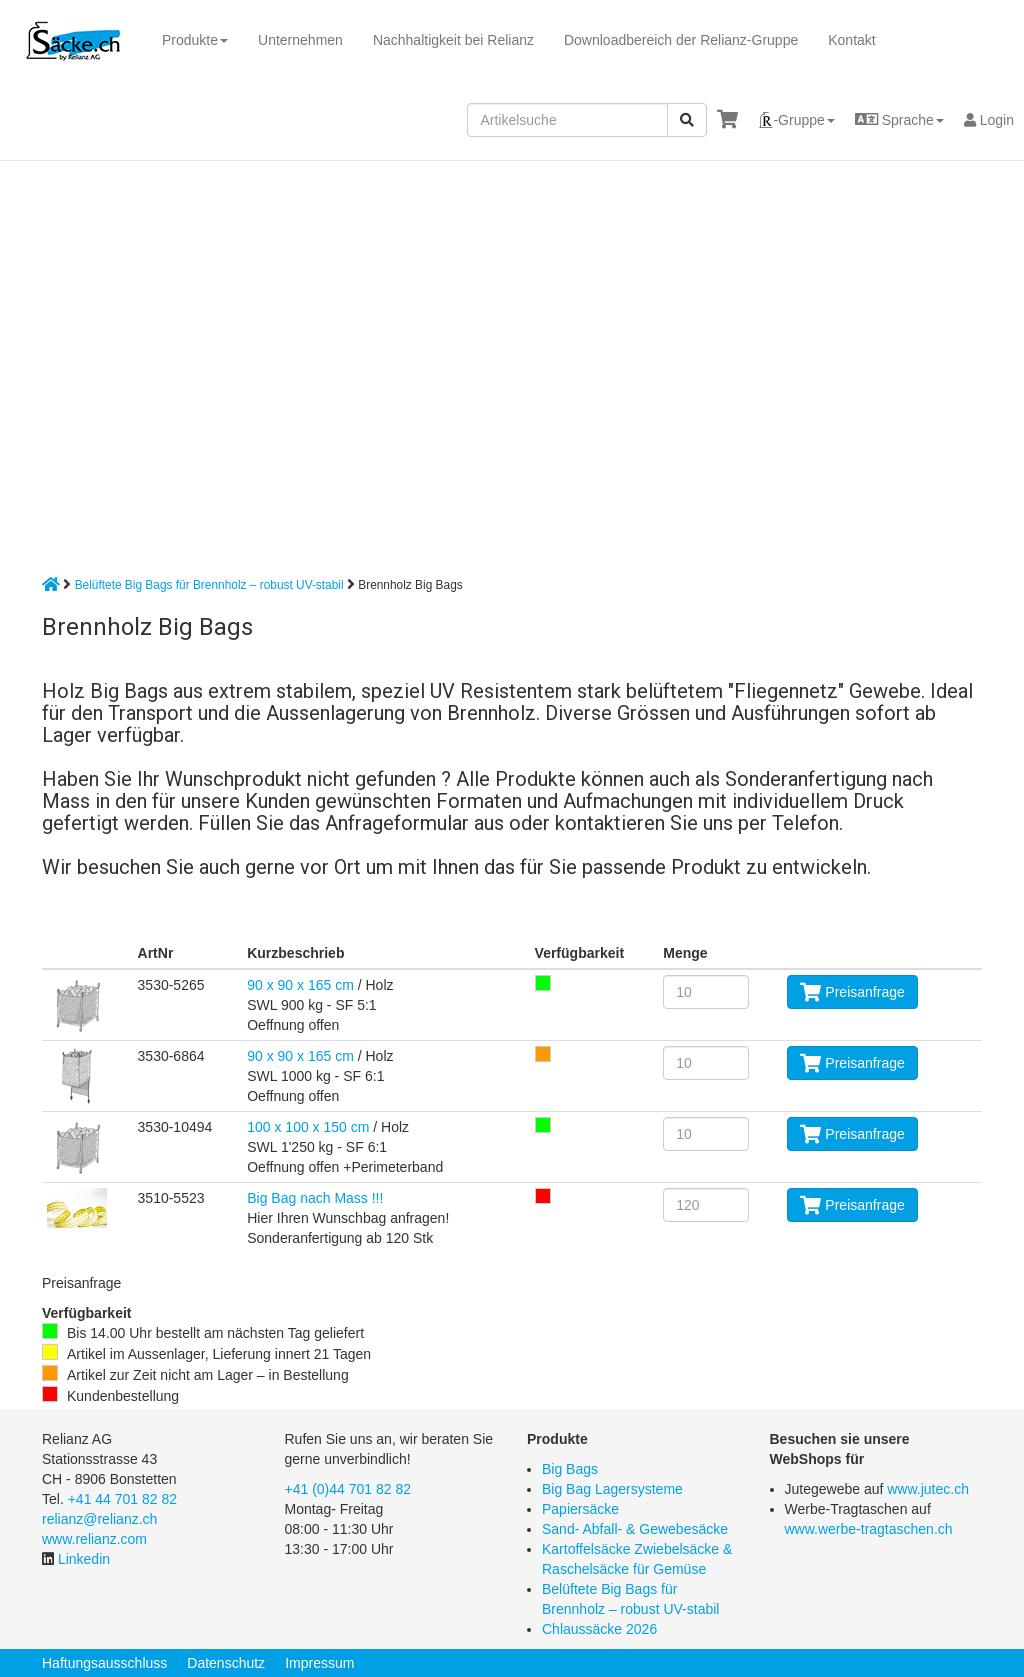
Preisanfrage (852, 992)
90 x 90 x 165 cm (300, 985)
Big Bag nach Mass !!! (315, 1198)
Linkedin (84, 1559)
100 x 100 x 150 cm (308, 1127)
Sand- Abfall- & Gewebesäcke (635, 1529)
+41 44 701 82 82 (122, 1499)
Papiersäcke (580, 1509)
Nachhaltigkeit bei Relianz (453, 40)
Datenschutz (226, 1663)
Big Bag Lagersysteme (612, 1489)
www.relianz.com (94, 1539)
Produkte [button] (195, 40)
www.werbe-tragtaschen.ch (869, 1529)
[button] (796, 120)
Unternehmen (300, 40)
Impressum (319, 1663)
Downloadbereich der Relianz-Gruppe (681, 40)
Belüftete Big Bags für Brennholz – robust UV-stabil (209, 585)
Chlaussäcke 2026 (599, 1629)
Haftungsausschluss (104, 1663)
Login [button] (989, 120)
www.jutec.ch (928, 1489)
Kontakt (851, 40)
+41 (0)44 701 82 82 (348, 1489)
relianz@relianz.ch (99, 1519)
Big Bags (570, 1469)
